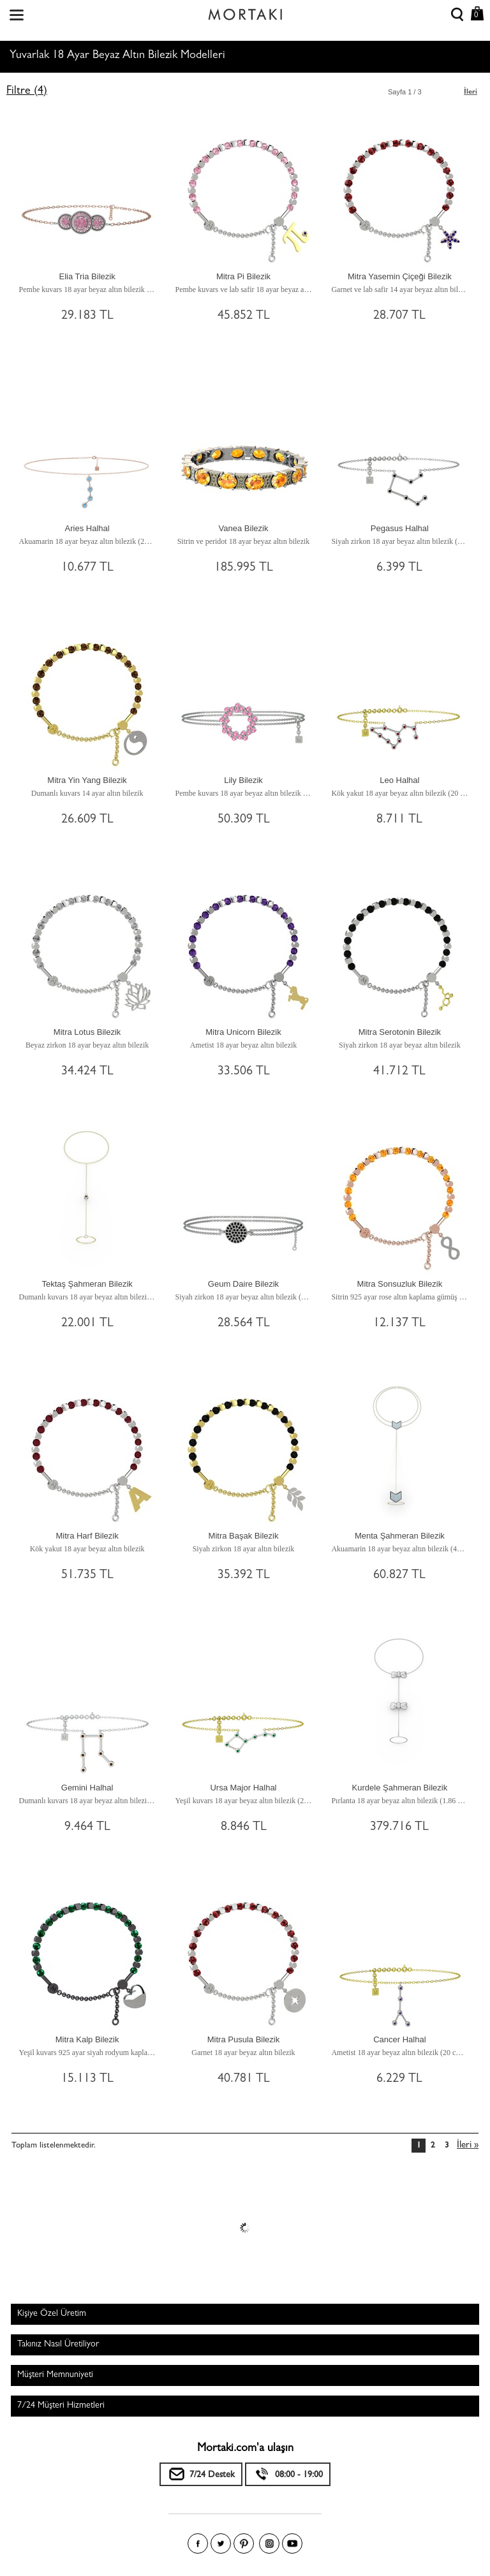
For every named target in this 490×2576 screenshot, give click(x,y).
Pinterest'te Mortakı (244, 2543)
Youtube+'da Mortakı (292, 2543)
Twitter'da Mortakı (221, 2543)
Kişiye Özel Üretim (51, 2313)
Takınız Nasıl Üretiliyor (58, 2344)
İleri (470, 92)
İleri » (468, 2146)
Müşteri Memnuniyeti (55, 2375)
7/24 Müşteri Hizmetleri (61, 2405)
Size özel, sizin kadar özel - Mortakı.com (245, 11)
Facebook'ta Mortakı (198, 2543)
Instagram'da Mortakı (269, 2543)
